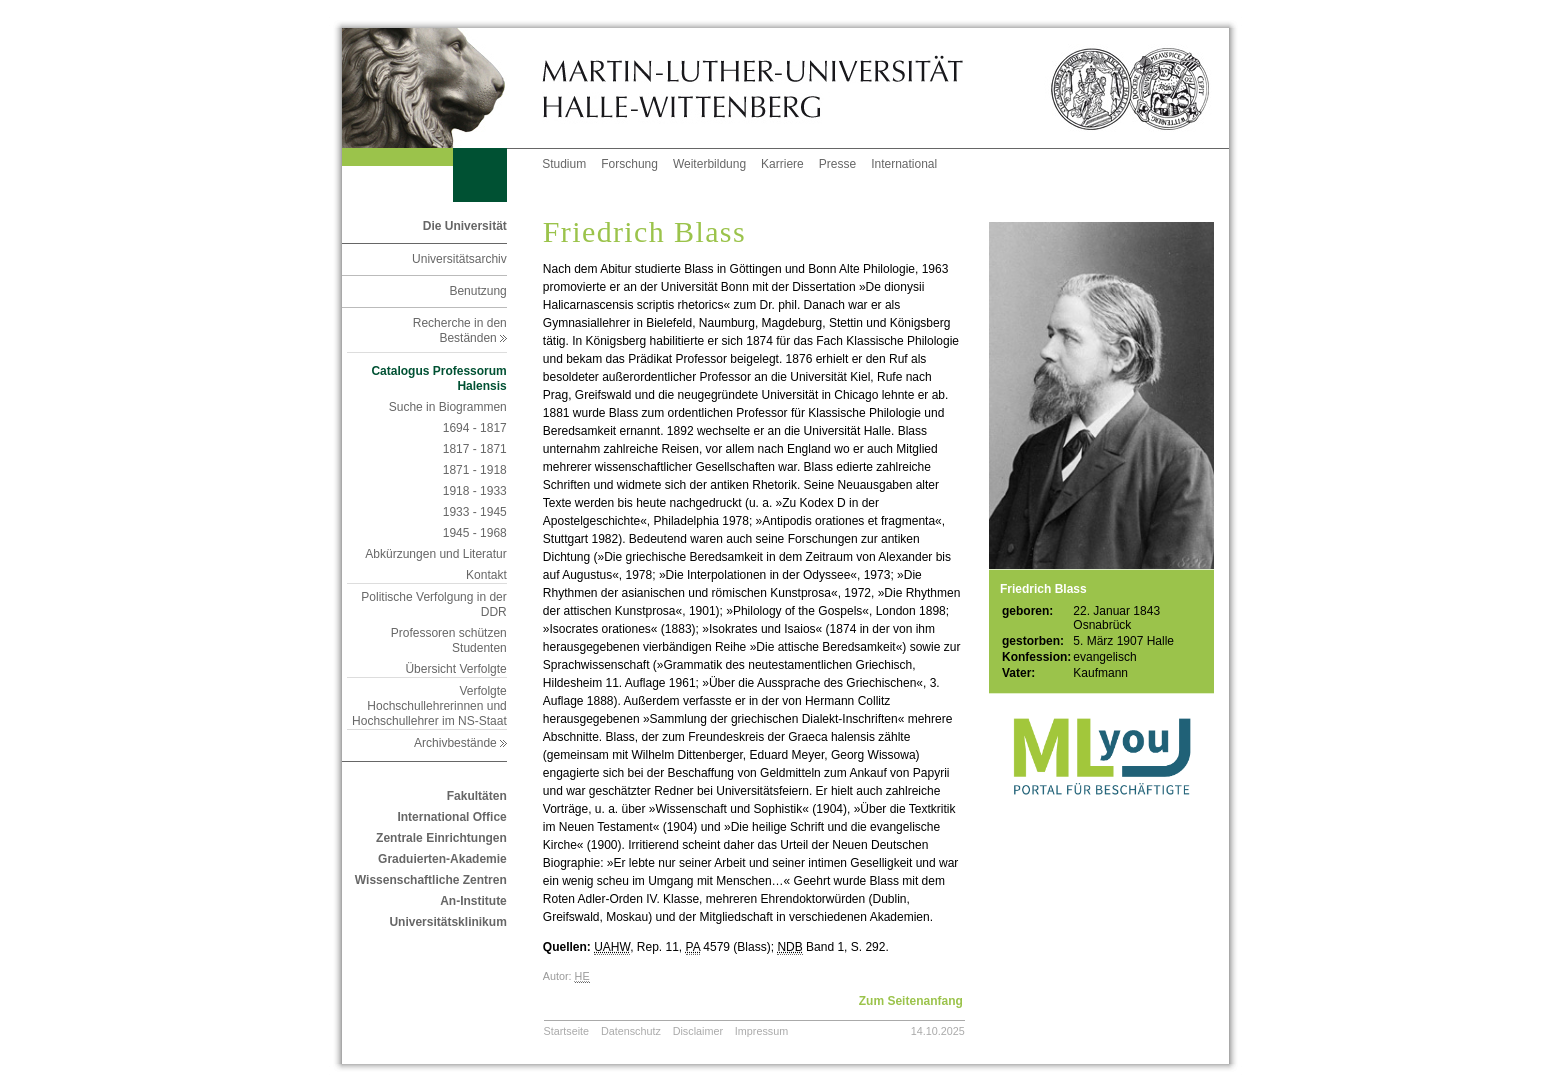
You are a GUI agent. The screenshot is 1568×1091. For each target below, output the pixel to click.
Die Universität (465, 226)
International (904, 164)
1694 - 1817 (475, 428)
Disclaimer (698, 1031)
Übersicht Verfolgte (455, 669)
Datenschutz (631, 1031)
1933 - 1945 (475, 512)
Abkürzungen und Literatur (435, 554)
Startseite (567, 1031)
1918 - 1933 (475, 491)
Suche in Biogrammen (448, 407)
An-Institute (473, 901)
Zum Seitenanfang (911, 1001)
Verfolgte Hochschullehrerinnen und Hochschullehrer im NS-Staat (429, 706)
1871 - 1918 (475, 470)
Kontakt (486, 575)
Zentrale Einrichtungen (441, 838)
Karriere (782, 164)
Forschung (629, 164)
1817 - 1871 (475, 449)
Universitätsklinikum (447, 922)
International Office (451, 817)
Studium (564, 164)
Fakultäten (477, 796)
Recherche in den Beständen (460, 330)
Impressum (761, 1031)
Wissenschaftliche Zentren (431, 880)
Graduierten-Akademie (442, 859)
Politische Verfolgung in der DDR (433, 604)
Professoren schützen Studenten (449, 640)
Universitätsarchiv (459, 259)
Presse (837, 164)
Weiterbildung (709, 164)
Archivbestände (460, 743)
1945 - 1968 (475, 533)
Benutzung (477, 291)
